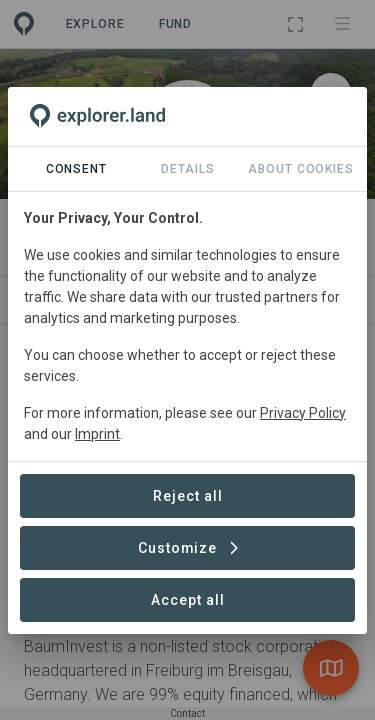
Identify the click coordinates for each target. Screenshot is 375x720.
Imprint (97, 434)
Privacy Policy (303, 413)
